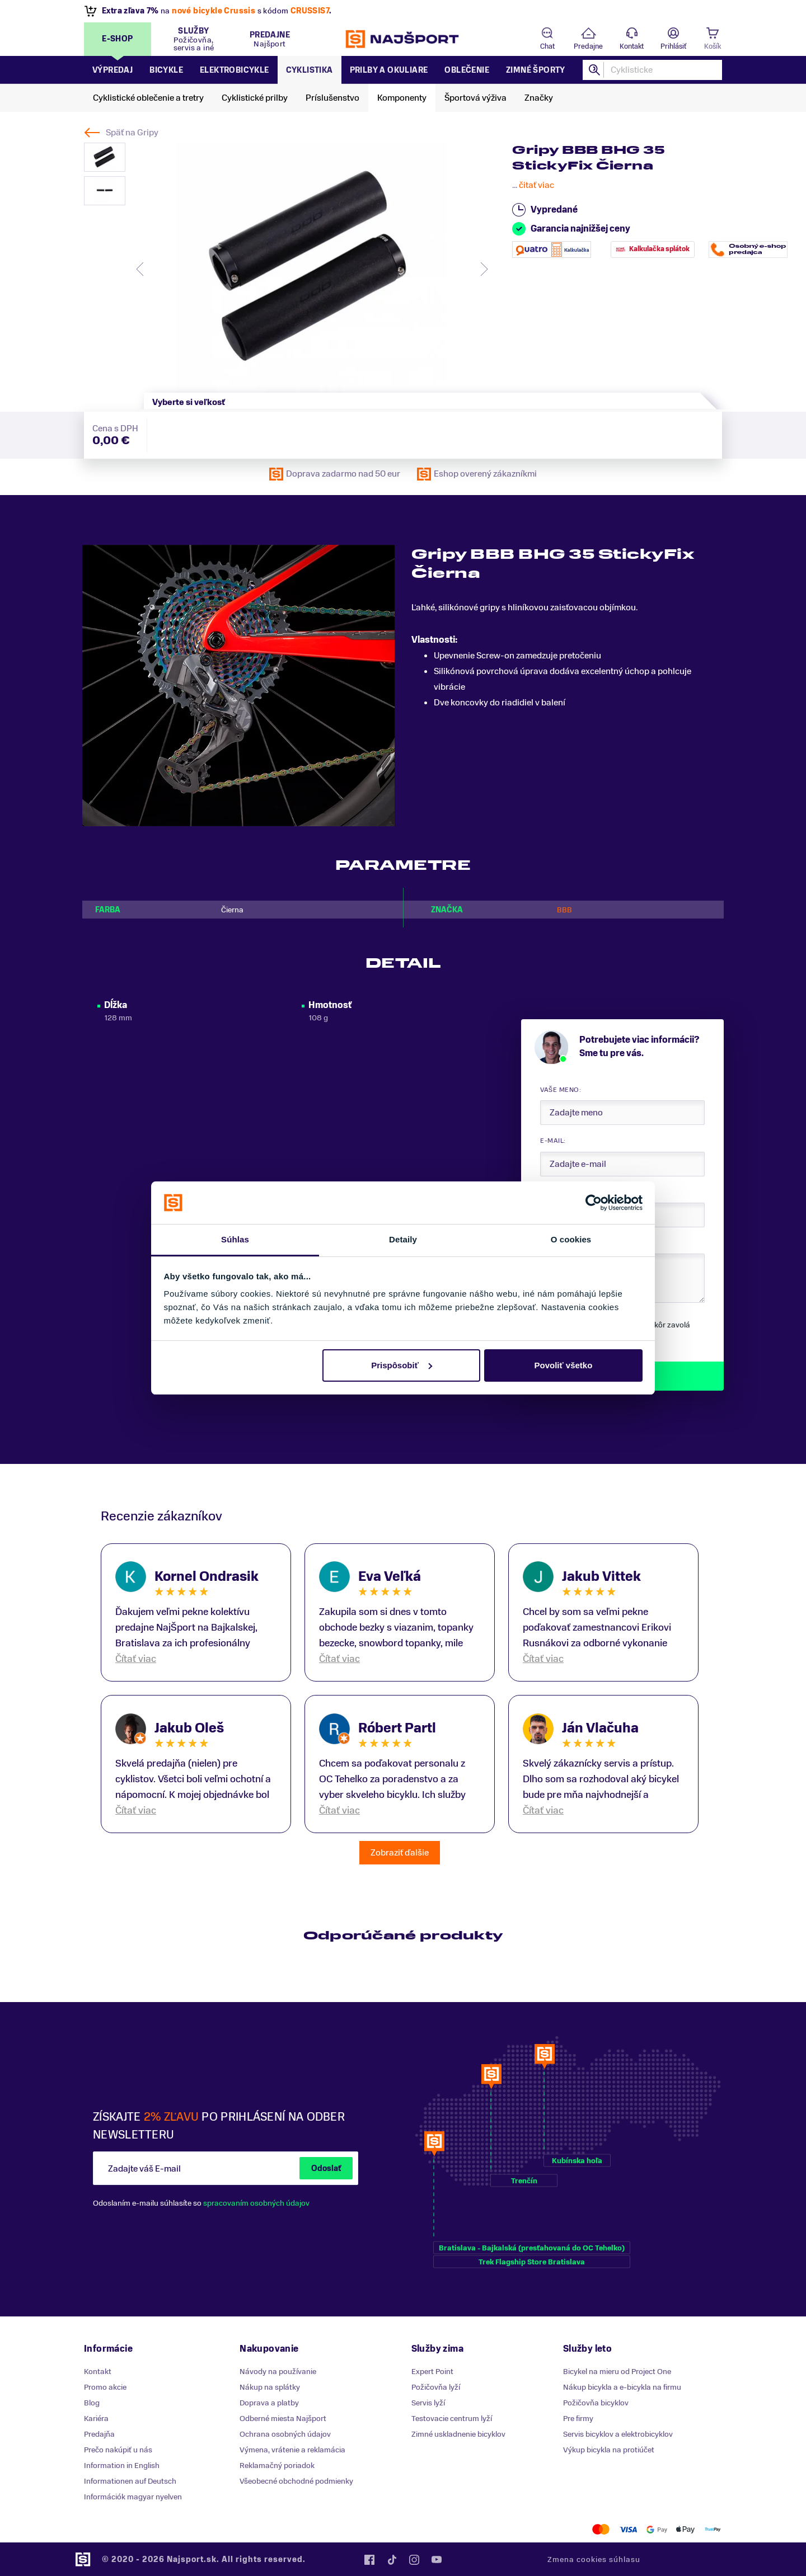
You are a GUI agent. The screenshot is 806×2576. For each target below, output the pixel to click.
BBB (564, 910)
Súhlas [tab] (235, 1239)
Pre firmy (578, 2418)
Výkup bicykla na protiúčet (608, 2450)
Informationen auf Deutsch (130, 2481)
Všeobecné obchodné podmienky (296, 2481)
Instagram (414, 2560)
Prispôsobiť (401, 1365)
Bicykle (166, 70)
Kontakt (632, 46)
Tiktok (392, 2560)
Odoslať (326, 2168)
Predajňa (99, 2434)
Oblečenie (466, 70)
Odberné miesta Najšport (283, 2418)
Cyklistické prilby (255, 98)
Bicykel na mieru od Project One (617, 2371)
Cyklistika (309, 70)
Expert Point (432, 2371)
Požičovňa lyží (435, 2387)
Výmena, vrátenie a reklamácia (292, 2450)
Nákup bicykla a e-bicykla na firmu (622, 2387)
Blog (92, 2403)
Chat (547, 46)
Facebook (369, 2560)
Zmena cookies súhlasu (593, 2559)
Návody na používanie (278, 2371)
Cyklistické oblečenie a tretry (148, 98)
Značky (538, 98)
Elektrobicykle (234, 70)
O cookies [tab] (571, 1239)
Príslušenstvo (332, 98)
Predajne (588, 46)
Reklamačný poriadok (277, 2465)
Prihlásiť (673, 46)
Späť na (132, 132)
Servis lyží (428, 2403)
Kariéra (96, 2418)
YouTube (437, 2560)
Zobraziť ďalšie (400, 1853)
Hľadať (595, 70)
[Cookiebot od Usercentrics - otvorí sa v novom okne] (594, 1202)
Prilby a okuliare (389, 70)
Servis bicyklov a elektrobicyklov (618, 2434)
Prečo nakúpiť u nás (118, 2450)
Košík (712, 46)
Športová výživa (475, 98)
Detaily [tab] (403, 1239)
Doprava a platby (269, 2403)
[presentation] (140, 269)
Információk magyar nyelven (133, 2497)
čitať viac (536, 185)
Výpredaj (112, 70)
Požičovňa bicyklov (596, 2403)
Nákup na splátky (270, 2387)
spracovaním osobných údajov (256, 2203)
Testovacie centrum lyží (451, 2418)
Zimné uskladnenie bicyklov (458, 2434)
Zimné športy (535, 70)
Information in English (122, 2465)
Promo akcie (105, 2387)
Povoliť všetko (563, 1365)
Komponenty (402, 98)
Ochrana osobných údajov (285, 2434)
